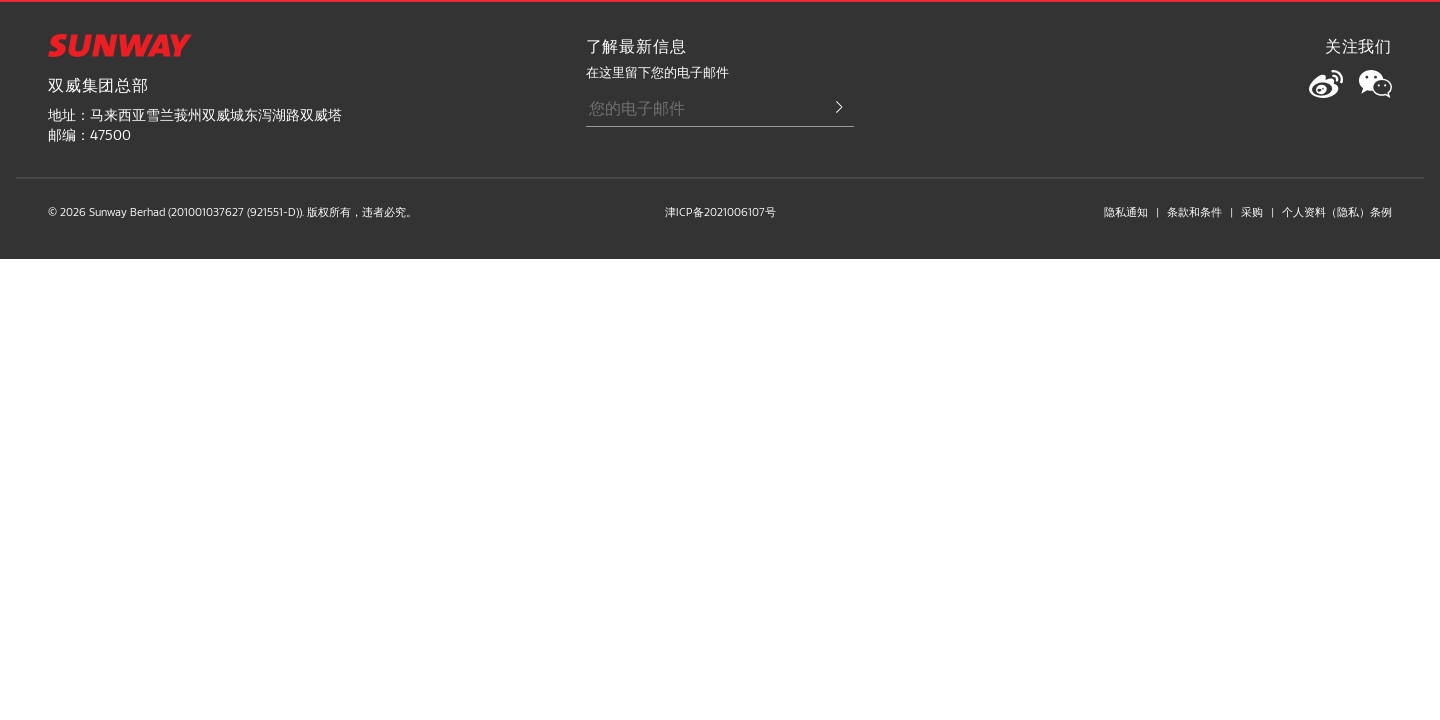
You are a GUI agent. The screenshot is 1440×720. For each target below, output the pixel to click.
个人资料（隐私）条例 (1337, 211)
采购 (1252, 211)
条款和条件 (1194, 211)
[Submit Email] (830, 108)
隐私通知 (1126, 211)
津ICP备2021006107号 (720, 211)
